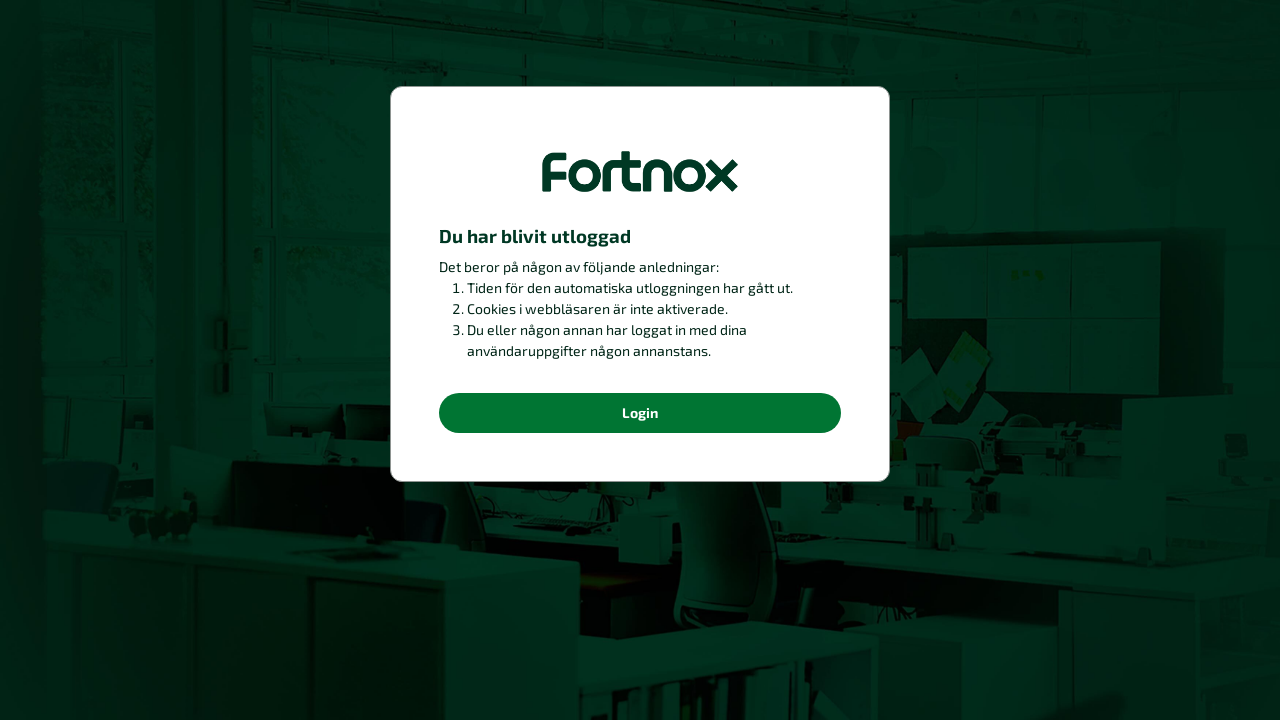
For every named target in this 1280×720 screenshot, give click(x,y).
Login (640, 412)
